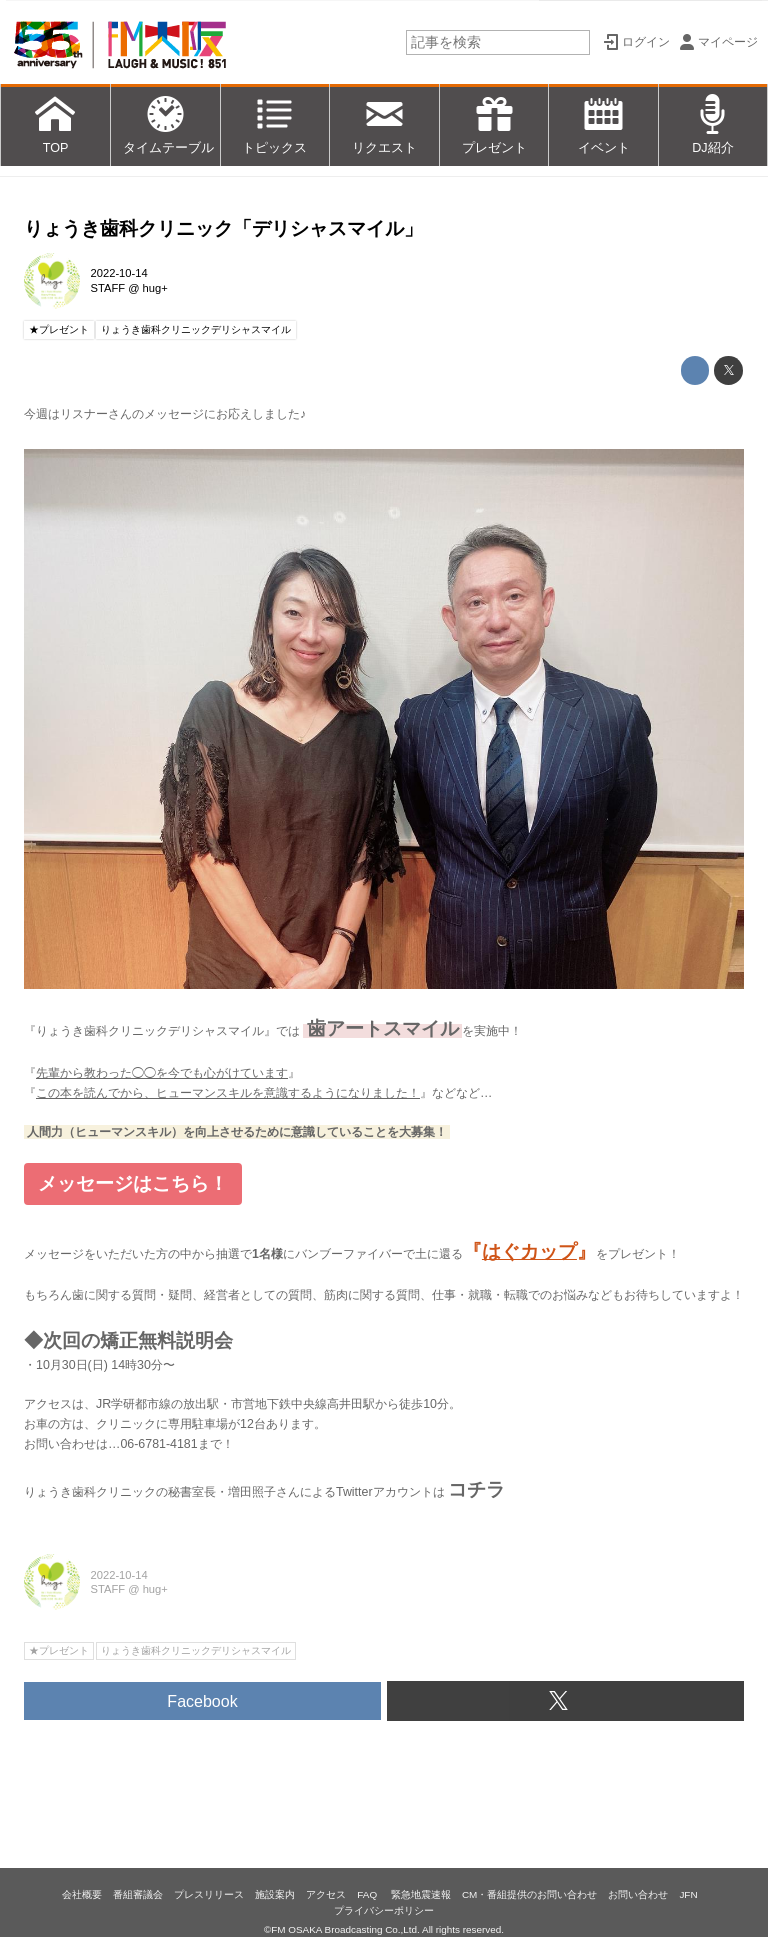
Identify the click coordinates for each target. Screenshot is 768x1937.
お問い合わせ (638, 1894)
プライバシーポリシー (384, 1910)
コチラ (476, 1489)
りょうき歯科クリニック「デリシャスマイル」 (223, 228)
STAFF (108, 288)
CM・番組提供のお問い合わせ (529, 1894)
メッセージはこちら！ (133, 1183)
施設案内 (275, 1894)
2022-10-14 (119, 273)
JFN (688, 1894)
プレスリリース (209, 1894)
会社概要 (82, 1894)
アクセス (326, 1894)
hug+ (155, 288)
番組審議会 (138, 1894)
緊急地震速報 (421, 1894)
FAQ (368, 1894)
